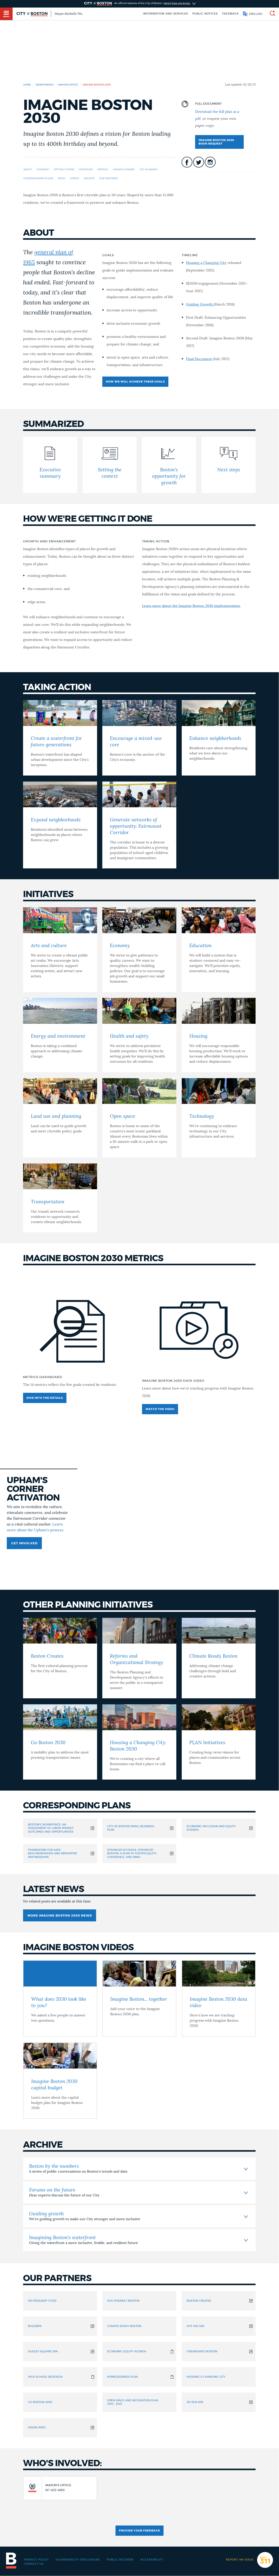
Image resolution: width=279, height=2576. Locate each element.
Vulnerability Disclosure (78, 2559)
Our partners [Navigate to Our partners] (108, 178)
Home (27, 85)
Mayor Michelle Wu (68, 13)
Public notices (205, 13)
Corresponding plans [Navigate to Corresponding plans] (38, 178)
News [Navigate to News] (61, 178)
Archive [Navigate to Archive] (89, 178)
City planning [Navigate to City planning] (148, 169)
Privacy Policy (36, 2559)
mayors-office (68, 85)
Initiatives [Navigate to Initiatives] (86, 169)
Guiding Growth (200, 304)
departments (44, 85)
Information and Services (165, 13)
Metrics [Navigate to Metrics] (102, 169)
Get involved (24, 1543)
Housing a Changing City (206, 263)
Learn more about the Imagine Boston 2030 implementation (191, 606)
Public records (120, 2559)
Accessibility (151, 2559)
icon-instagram (210, 162)
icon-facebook (187, 162)
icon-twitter (198, 162)
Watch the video (160, 1409)
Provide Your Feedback (139, 2530)
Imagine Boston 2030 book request (216, 142)
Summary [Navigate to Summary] (42, 169)
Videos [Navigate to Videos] (74, 178)
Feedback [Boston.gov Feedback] (230, 13)
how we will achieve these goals (135, 381)
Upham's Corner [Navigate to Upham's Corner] (124, 169)
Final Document (199, 359)
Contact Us (34, 2564)
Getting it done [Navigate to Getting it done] (64, 169)
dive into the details (45, 1398)
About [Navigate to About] (27, 169)
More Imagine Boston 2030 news (60, 1915)
